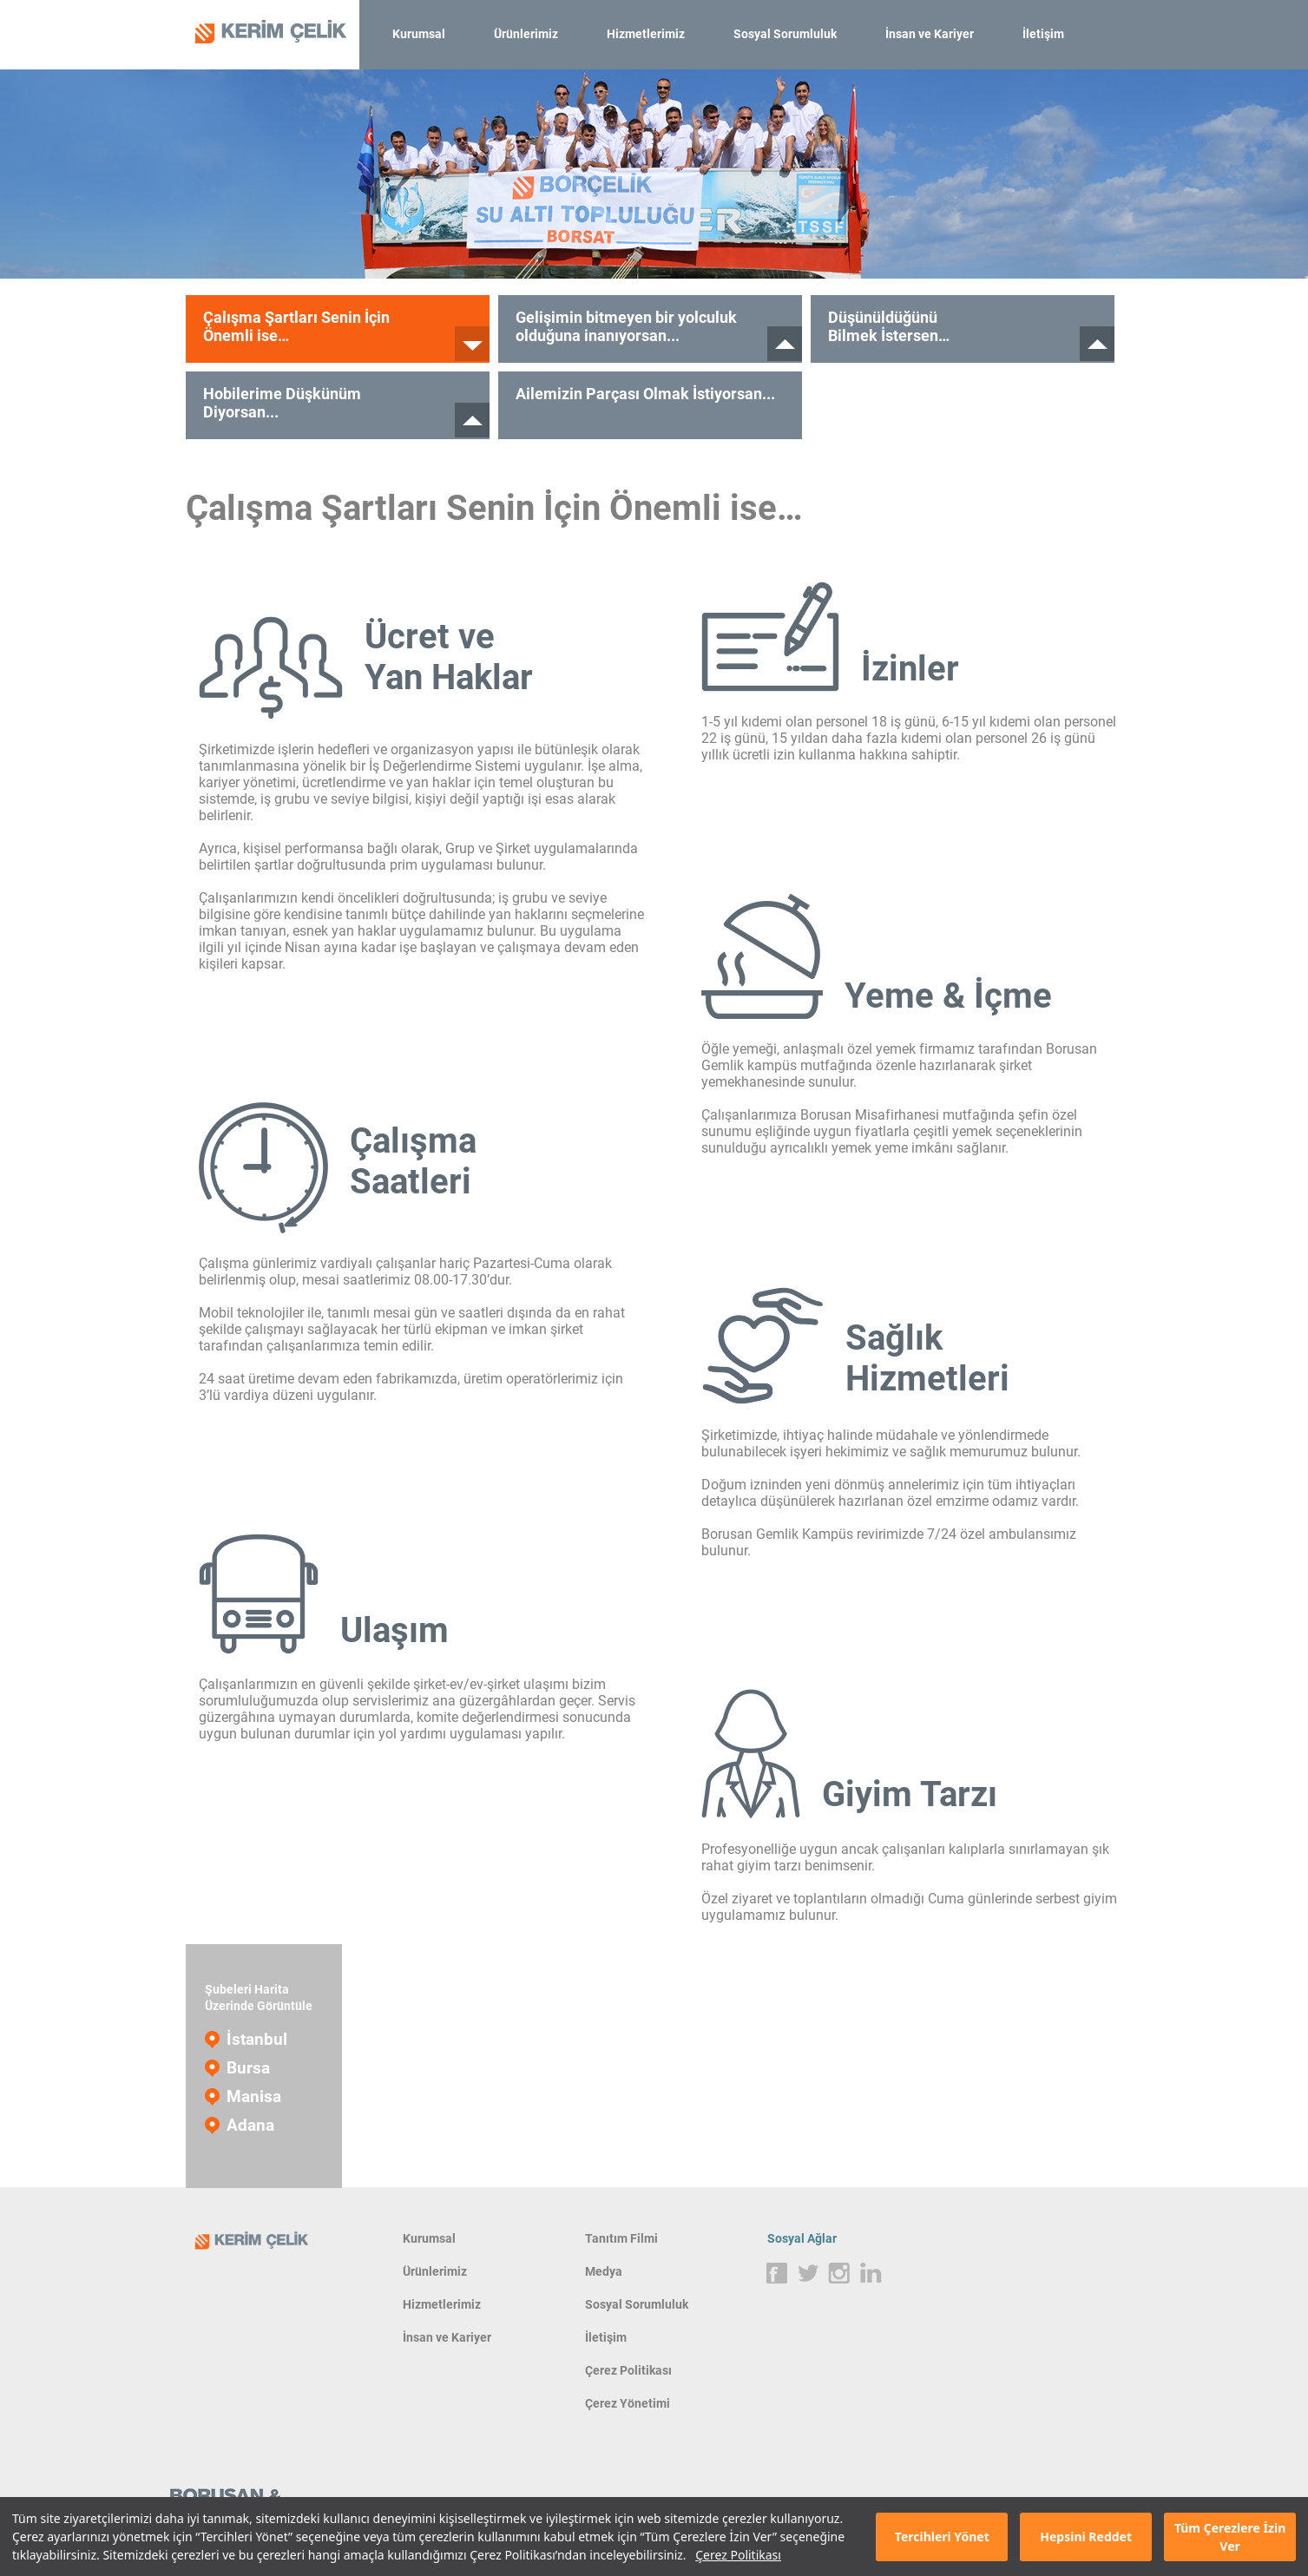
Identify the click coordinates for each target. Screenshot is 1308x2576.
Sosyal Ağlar (802, 2238)
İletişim (1043, 34)
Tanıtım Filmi (621, 2238)
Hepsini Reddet (1086, 2536)
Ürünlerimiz (526, 34)
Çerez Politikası (738, 2554)
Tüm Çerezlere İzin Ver (1229, 2537)
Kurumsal (418, 34)
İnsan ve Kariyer (929, 34)
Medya (603, 2271)
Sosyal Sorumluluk (785, 34)
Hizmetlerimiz (646, 34)
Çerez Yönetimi (627, 2403)
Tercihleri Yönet (942, 2536)
